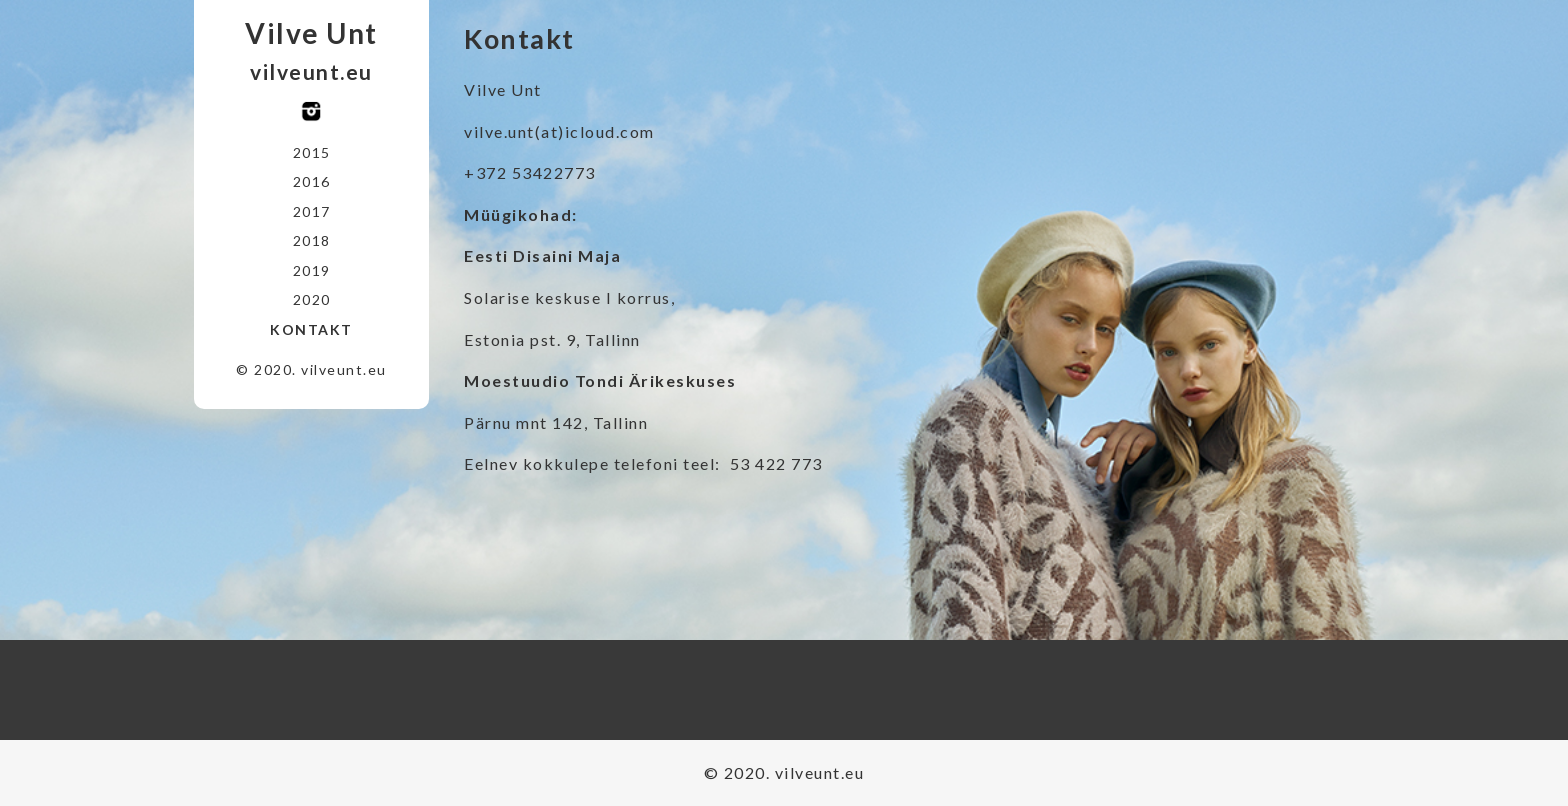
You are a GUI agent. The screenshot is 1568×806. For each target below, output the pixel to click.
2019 (312, 270)
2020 (312, 299)
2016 (312, 181)
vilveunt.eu (311, 71)
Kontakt (311, 329)
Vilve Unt (311, 33)
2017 (312, 211)
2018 (312, 240)
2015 (312, 152)
